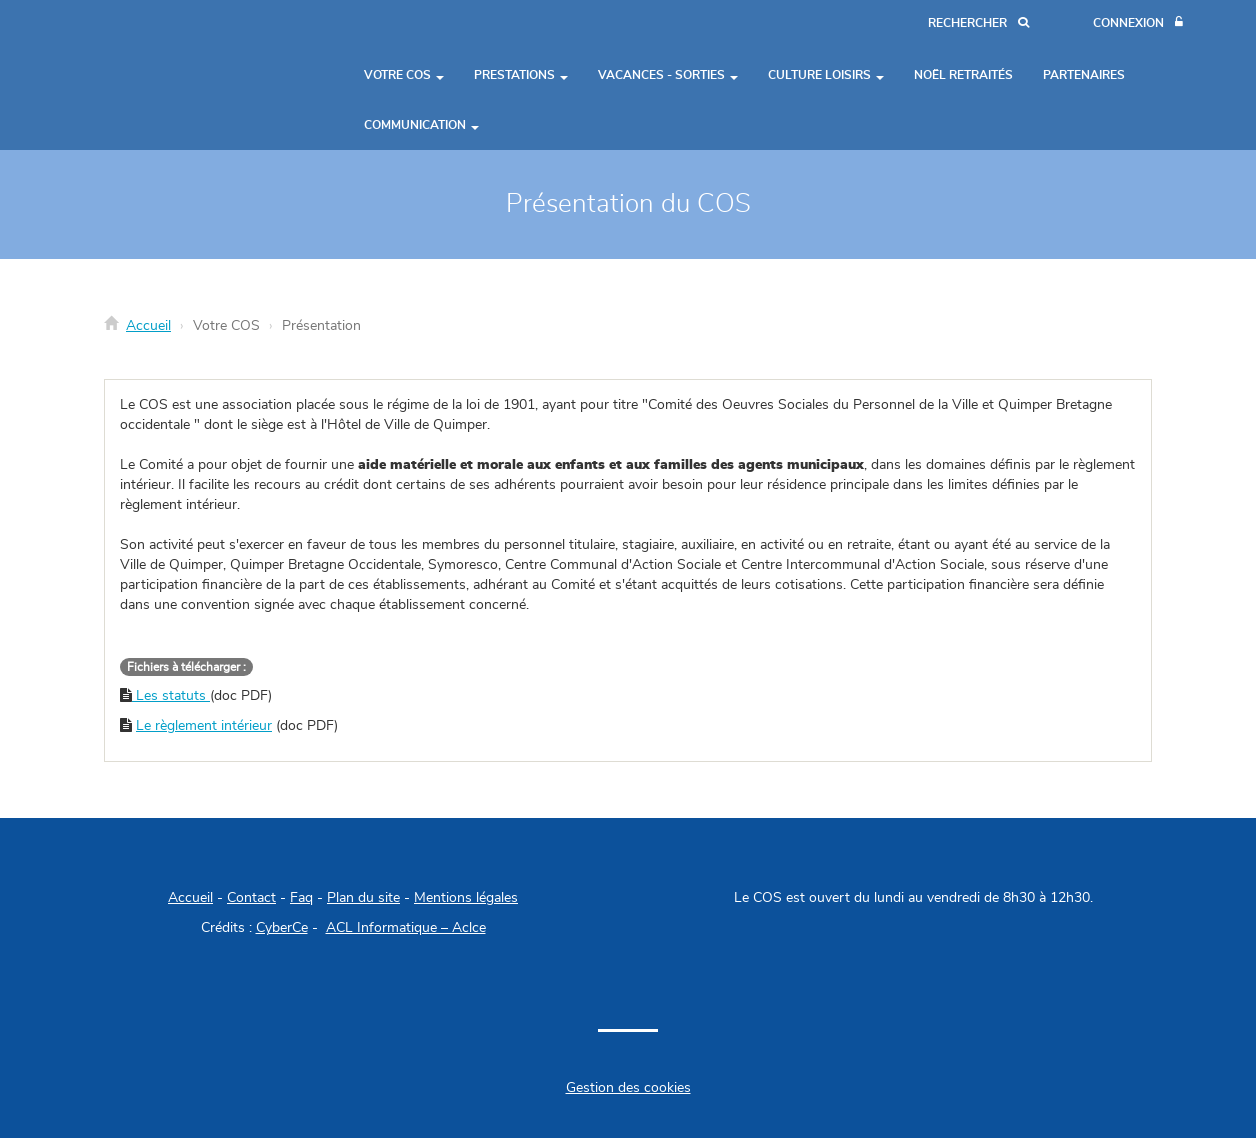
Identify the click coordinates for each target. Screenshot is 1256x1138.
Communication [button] (421, 125)
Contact (251, 898)
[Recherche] (978, 23)
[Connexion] (1138, 23)
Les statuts (171, 696)
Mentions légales (466, 898)
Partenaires (1084, 75)
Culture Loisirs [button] (826, 75)
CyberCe (282, 928)
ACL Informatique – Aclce (406, 928)
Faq (301, 898)
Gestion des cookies (628, 1088)
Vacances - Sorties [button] (668, 75)
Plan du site (363, 898)
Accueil (148, 326)
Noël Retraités (963, 75)
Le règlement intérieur (204, 726)
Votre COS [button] (404, 75)
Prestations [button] (521, 75)
